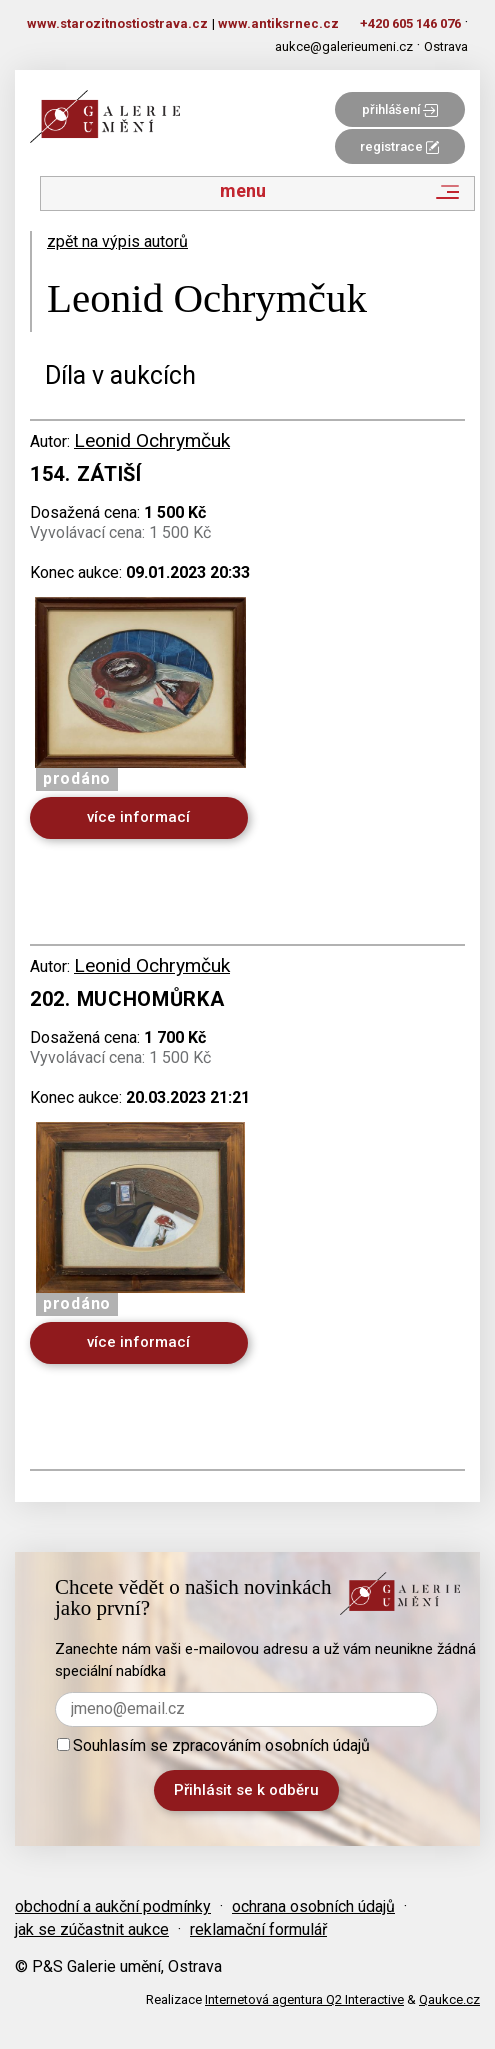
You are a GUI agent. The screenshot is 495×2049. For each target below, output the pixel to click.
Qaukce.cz (449, 1999)
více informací (138, 817)
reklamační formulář (258, 1929)
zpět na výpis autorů (117, 241)
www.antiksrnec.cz (278, 23)
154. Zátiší (86, 474)
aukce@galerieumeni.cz (344, 46)
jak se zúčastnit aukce (92, 1929)
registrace (399, 146)
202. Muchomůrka (127, 999)
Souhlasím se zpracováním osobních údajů (213, 1745)
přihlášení (400, 109)
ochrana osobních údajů (313, 1906)
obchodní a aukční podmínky (113, 1906)
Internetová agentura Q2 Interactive (304, 1999)
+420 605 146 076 (410, 23)
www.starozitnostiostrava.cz (117, 23)
